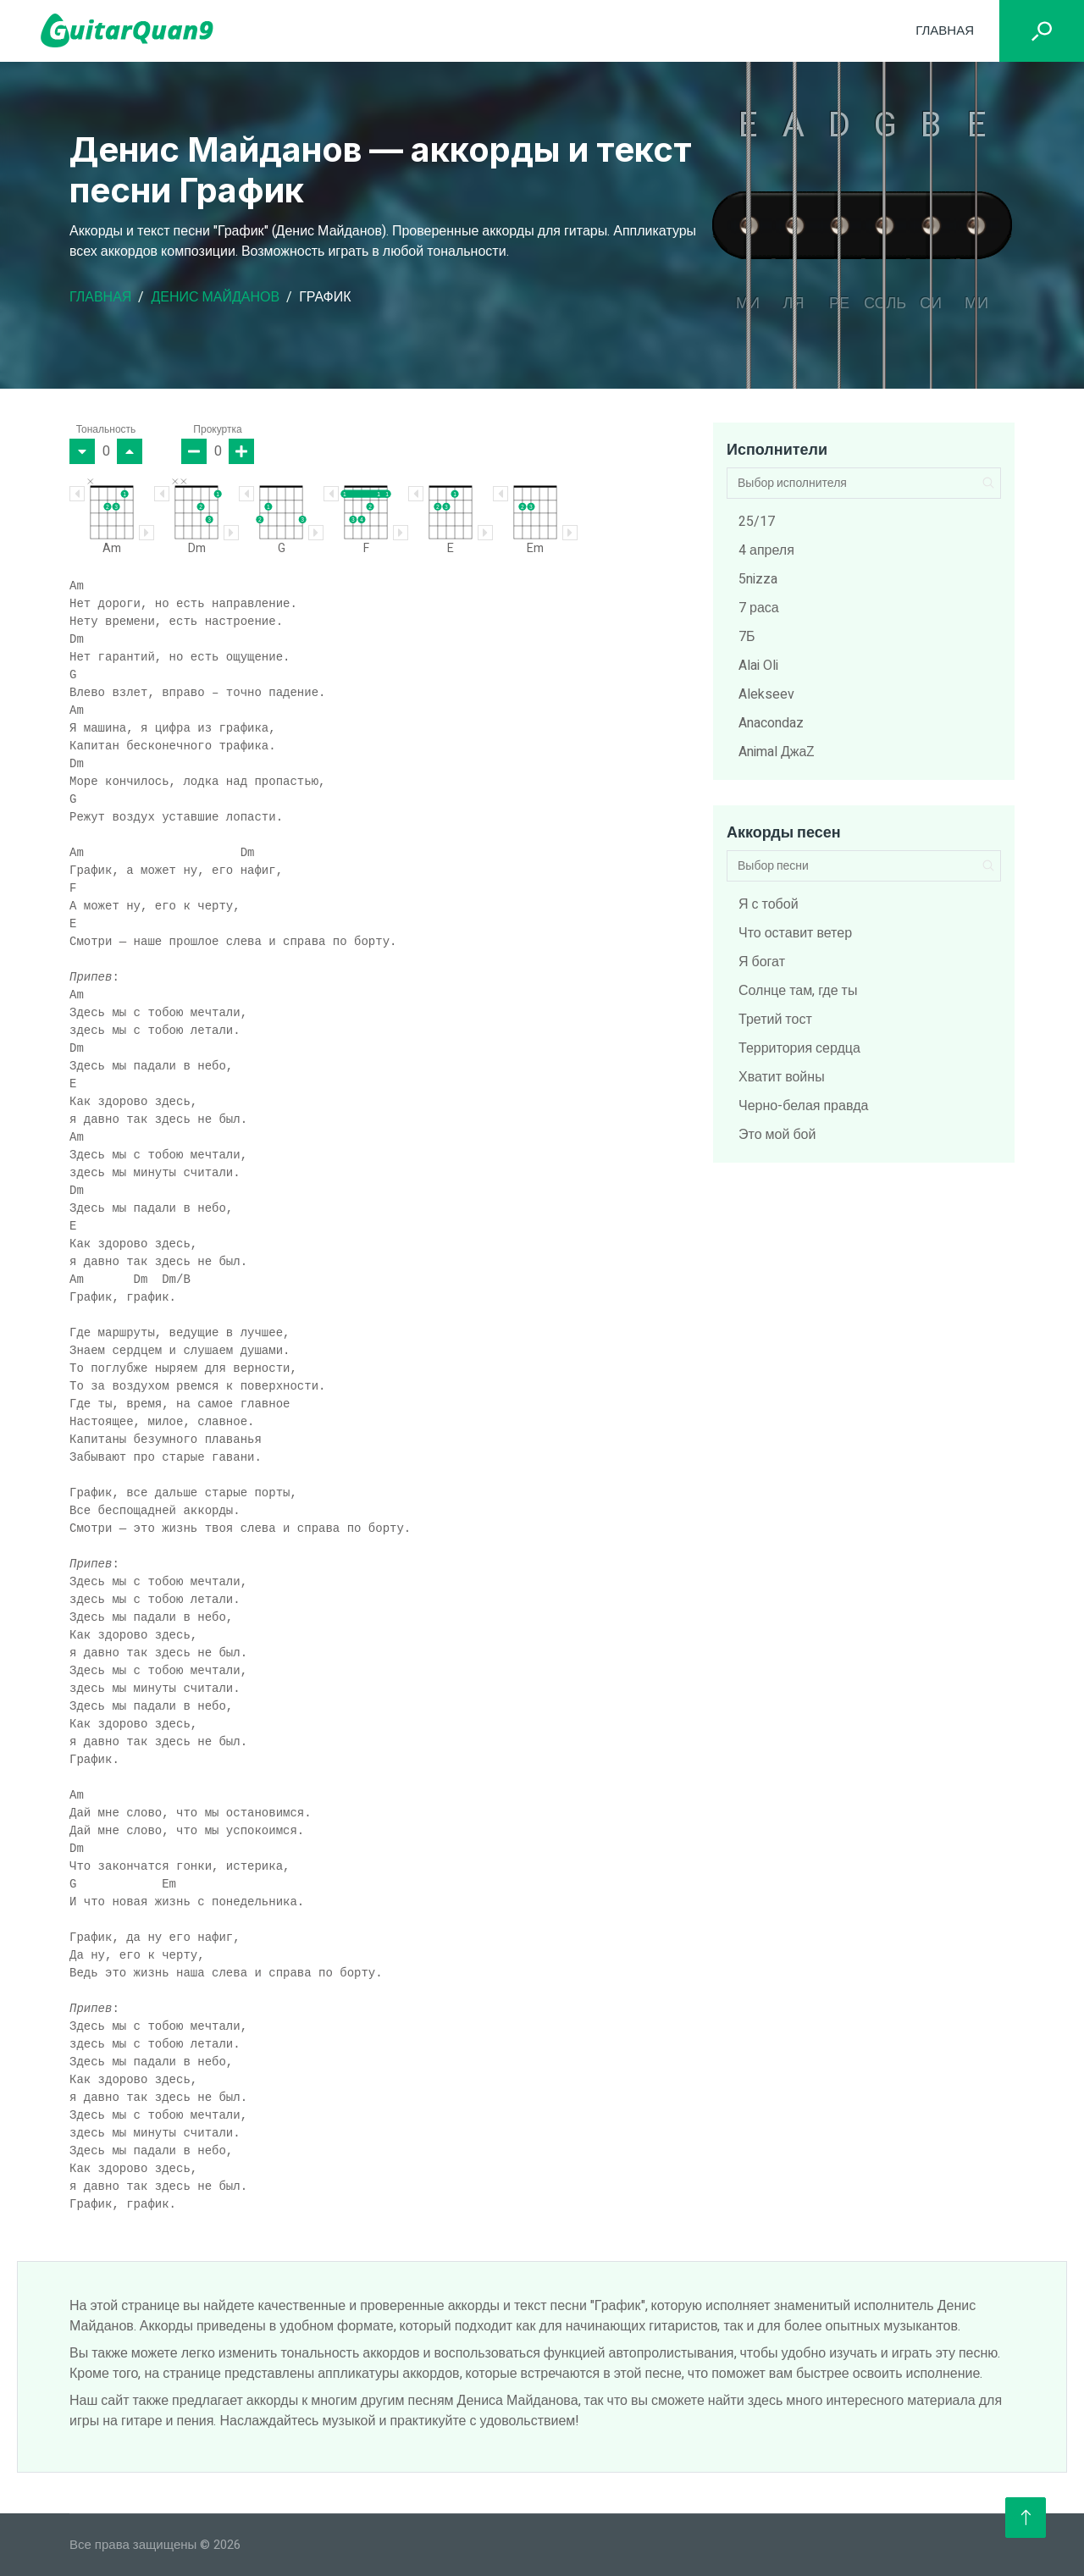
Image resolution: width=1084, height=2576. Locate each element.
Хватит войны (781, 1077)
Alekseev (766, 694)
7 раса (758, 608)
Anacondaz (771, 723)
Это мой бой (777, 1135)
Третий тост (775, 1019)
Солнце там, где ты (797, 991)
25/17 (756, 521)
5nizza (757, 579)
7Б (746, 637)
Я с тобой (768, 904)
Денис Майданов (215, 297)
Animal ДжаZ (776, 752)
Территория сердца (799, 1048)
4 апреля (766, 550)
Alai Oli (758, 665)
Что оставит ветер (795, 933)
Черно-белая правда (803, 1106)
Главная (944, 30)
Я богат (761, 962)
